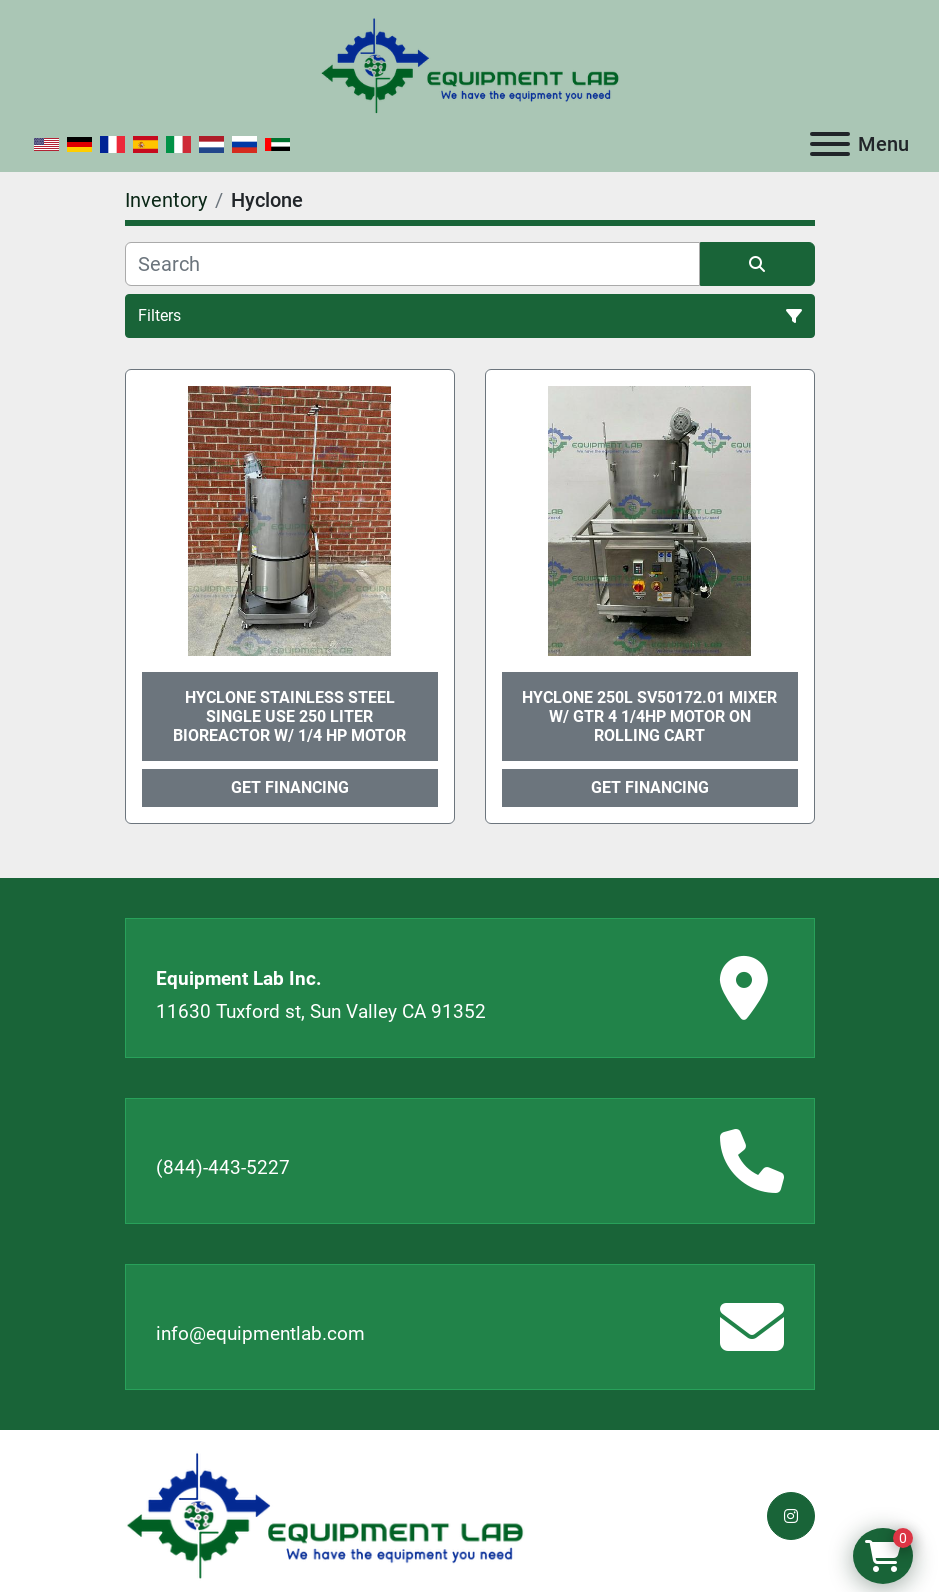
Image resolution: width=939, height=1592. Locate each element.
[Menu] (830, 144)
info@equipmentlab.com (260, 1333)
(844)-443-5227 (223, 1167)
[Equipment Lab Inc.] (325, 1514)
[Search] (412, 264)
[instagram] (791, 1516)
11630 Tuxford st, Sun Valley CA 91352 (321, 1011)
